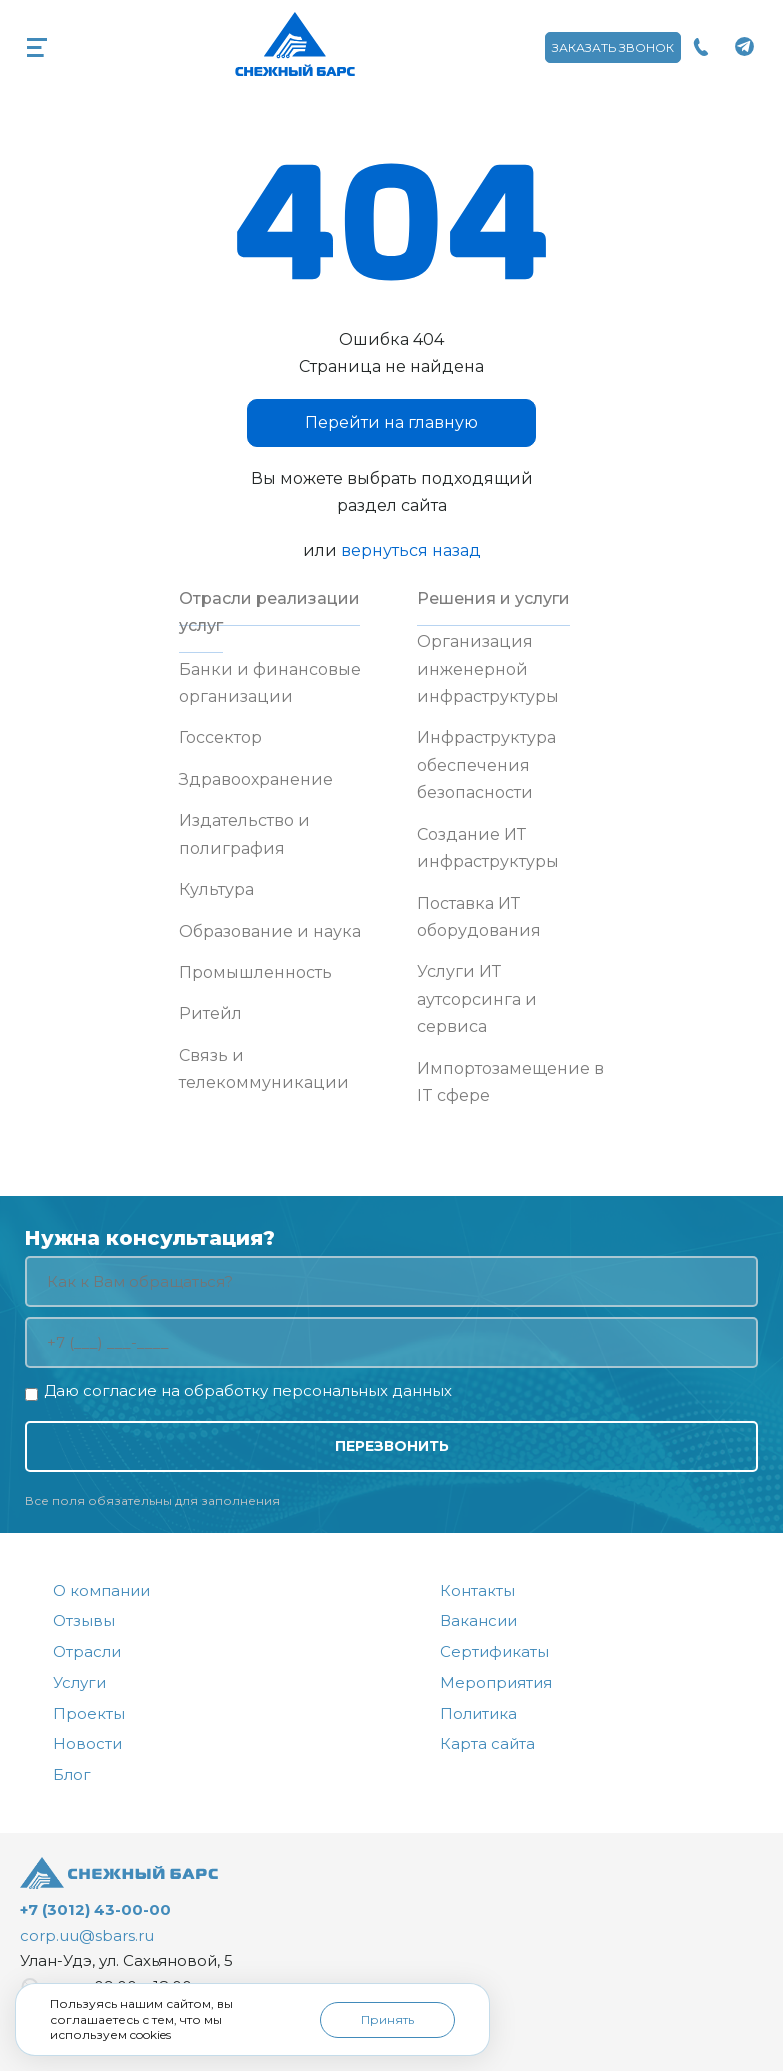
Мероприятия (496, 1682)
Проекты (89, 1713)
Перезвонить (392, 1446)
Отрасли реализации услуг (269, 612)
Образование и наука (270, 931)
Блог (72, 1774)
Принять (387, 2019)
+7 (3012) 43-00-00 (95, 1909)
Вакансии (478, 1620)
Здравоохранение (256, 779)
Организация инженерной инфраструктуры (488, 669)
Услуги (79, 1682)
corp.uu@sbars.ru (87, 1935)
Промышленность (255, 972)
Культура (216, 889)
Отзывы (84, 1620)
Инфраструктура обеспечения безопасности (486, 765)
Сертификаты (494, 1651)
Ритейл (210, 1013)
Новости (87, 1743)
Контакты (477, 1590)
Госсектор (220, 737)
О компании (101, 1590)
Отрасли (87, 1651)
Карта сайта (487, 1743)
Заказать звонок (613, 47)
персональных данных (362, 1390)
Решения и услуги (493, 598)
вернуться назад (411, 550)
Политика (478, 1713)
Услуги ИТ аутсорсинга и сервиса (477, 999)
